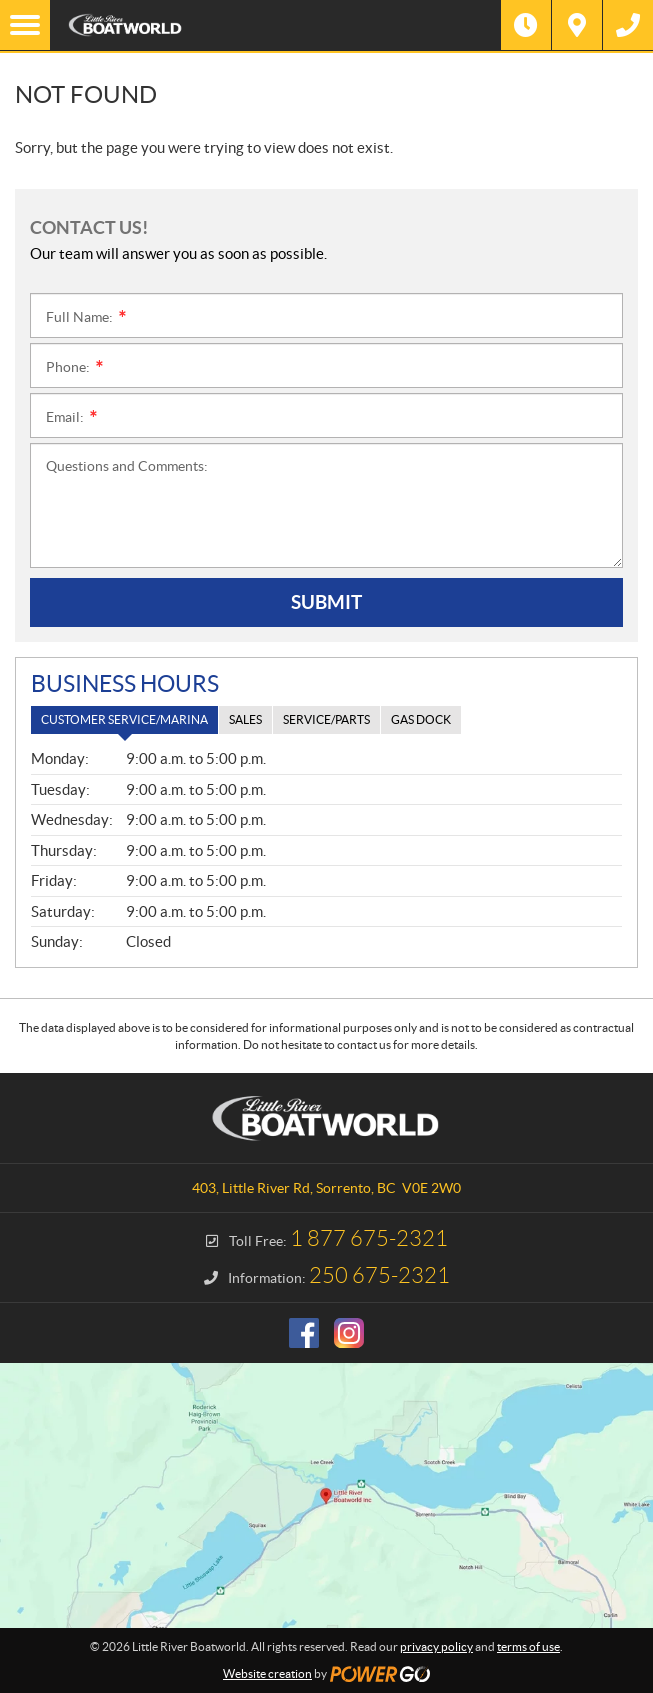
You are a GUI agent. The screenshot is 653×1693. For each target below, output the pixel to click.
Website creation (267, 1673)
